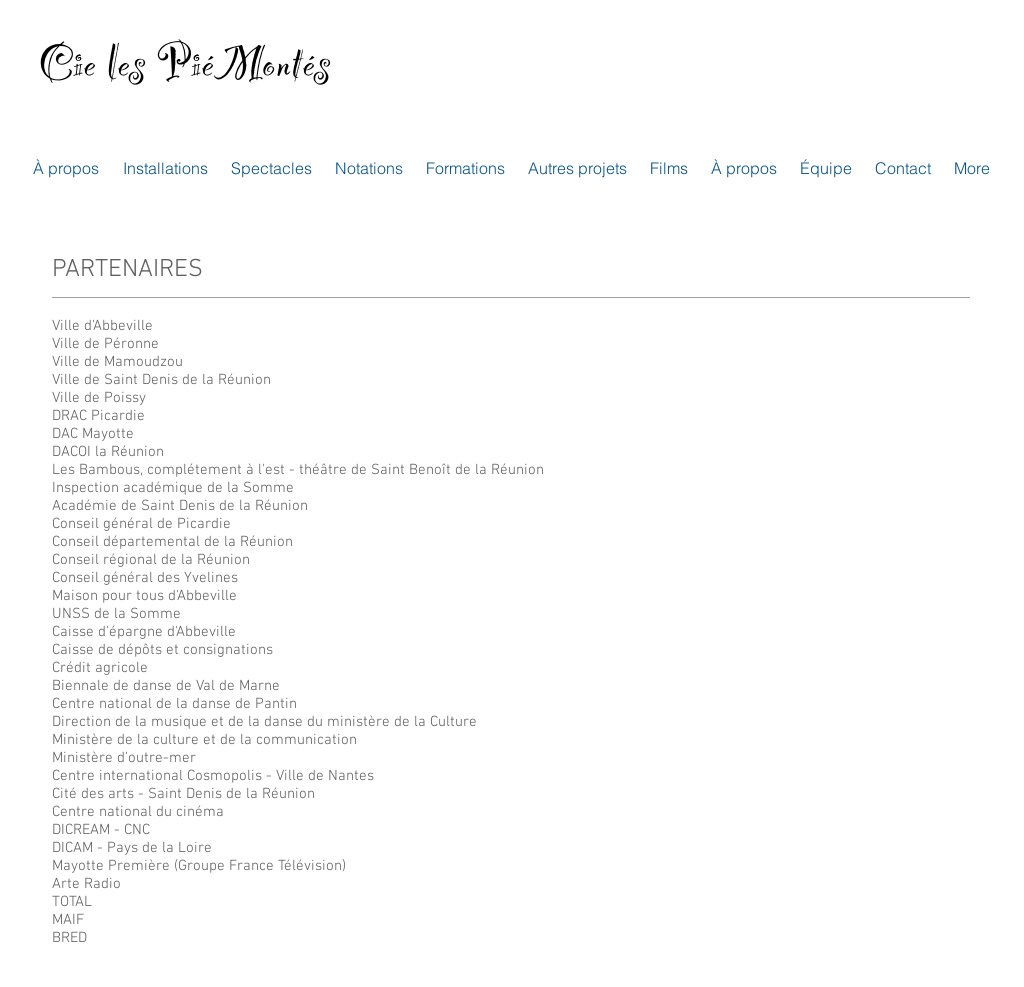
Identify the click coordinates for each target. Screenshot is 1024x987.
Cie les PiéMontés (184, 74)
